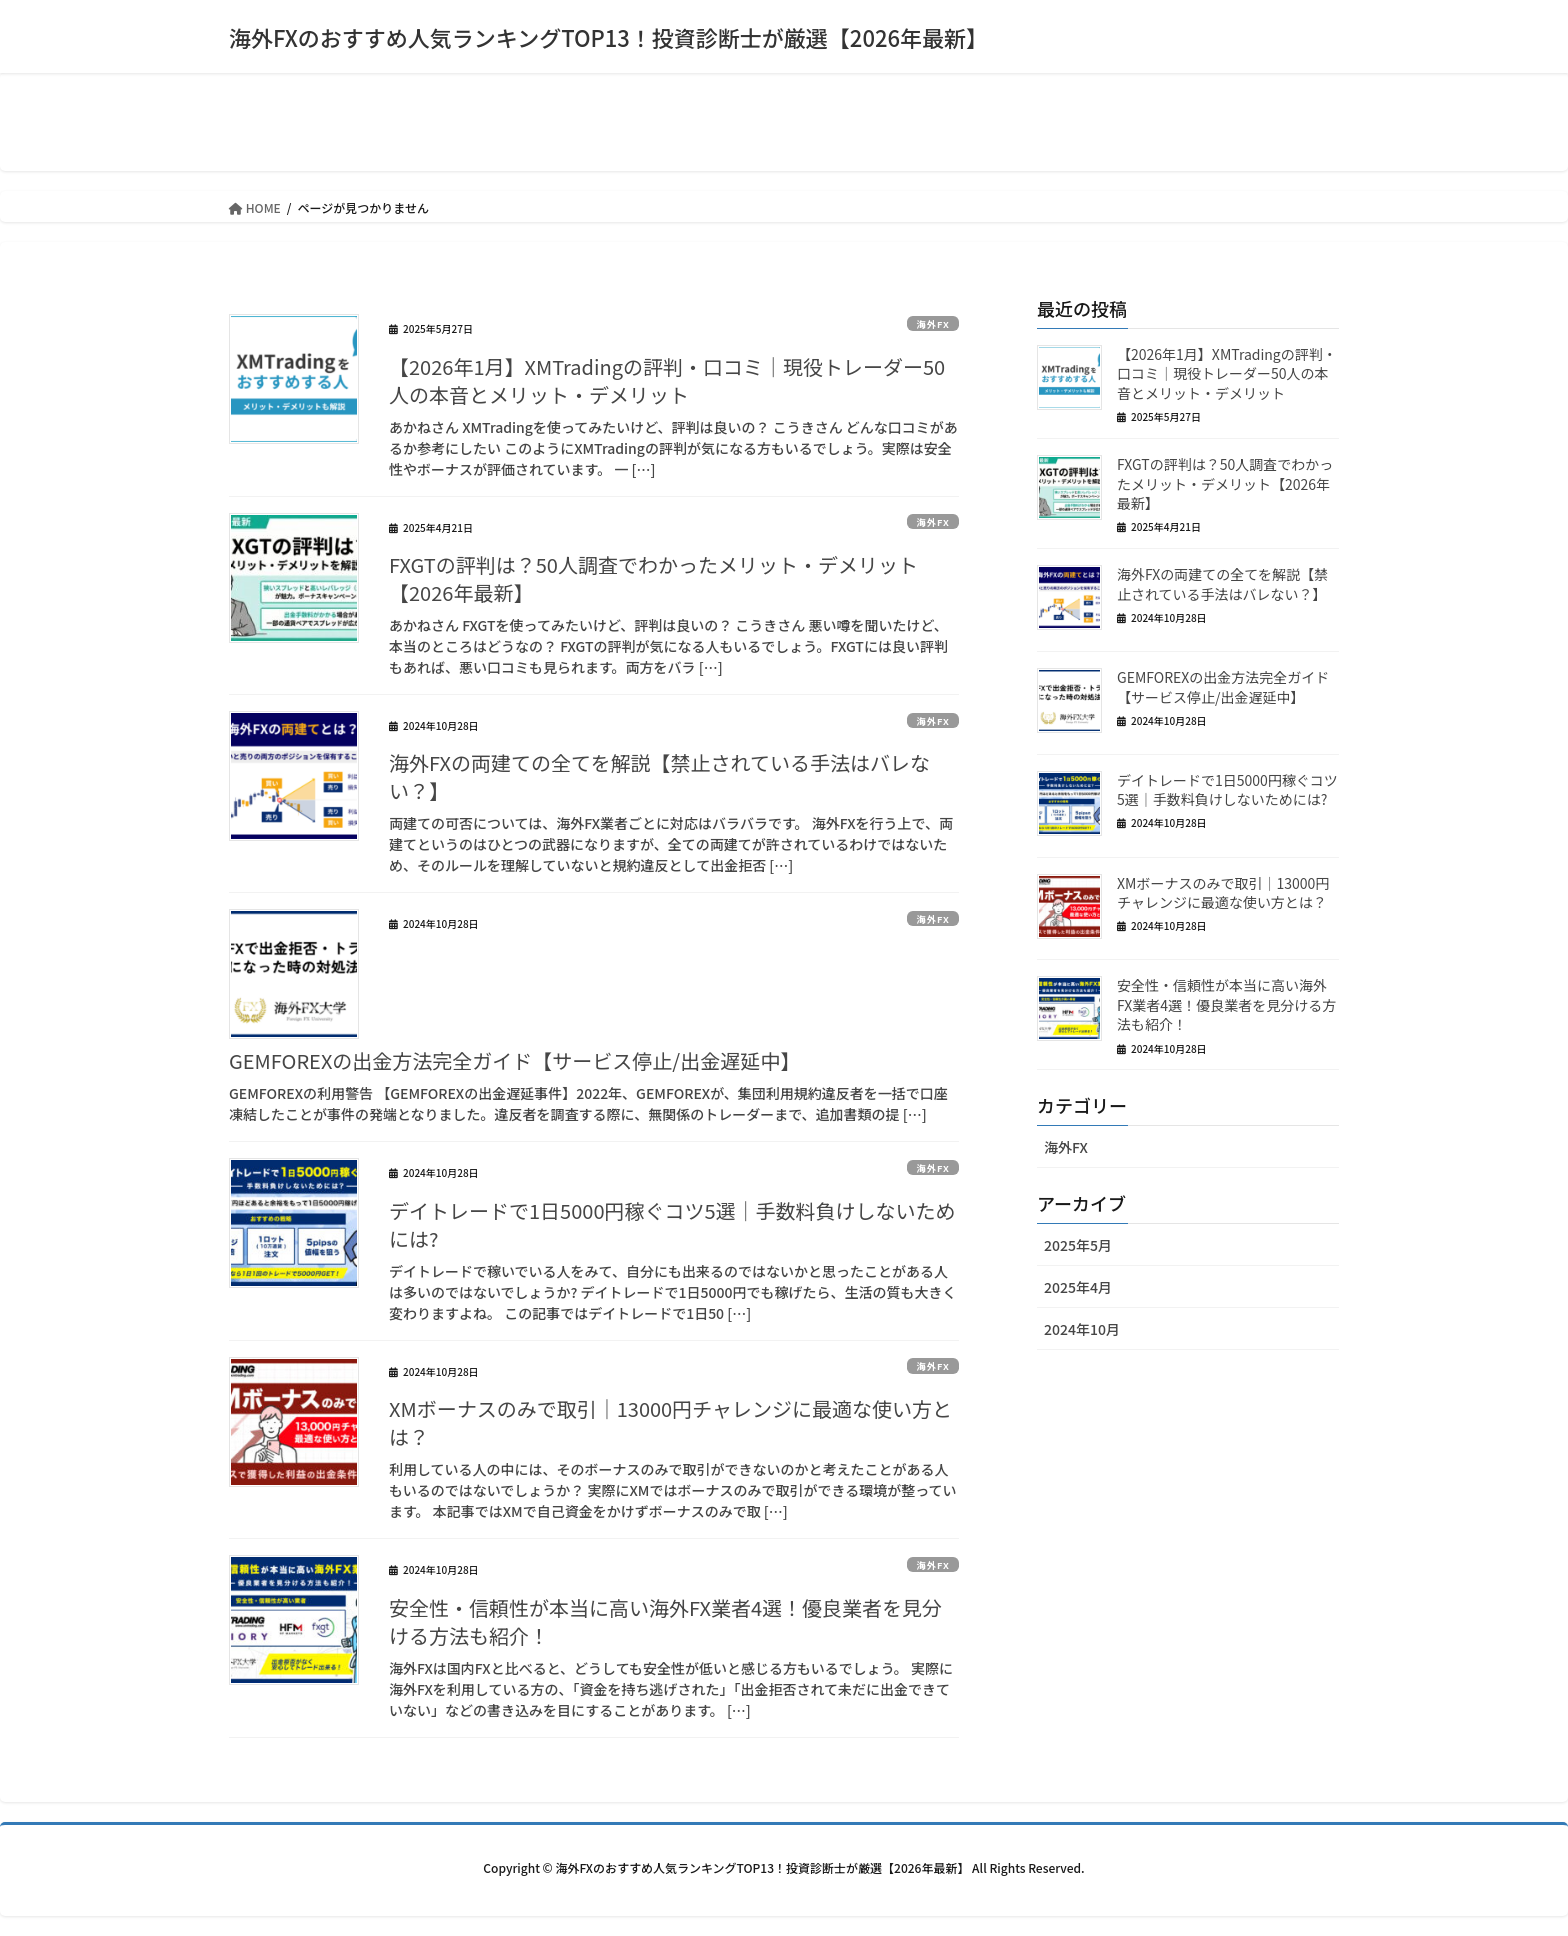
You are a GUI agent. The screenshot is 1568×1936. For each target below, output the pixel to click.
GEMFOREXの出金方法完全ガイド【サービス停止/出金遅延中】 (514, 1060)
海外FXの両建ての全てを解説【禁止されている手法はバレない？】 (659, 776)
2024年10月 (1082, 1329)
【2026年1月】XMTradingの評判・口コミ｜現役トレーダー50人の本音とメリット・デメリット (667, 380)
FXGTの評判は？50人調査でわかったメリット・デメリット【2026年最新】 (653, 578)
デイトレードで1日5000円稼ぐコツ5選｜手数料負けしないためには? (672, 1224)
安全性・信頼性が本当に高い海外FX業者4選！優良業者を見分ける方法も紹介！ (665, 1621)
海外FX (923, 323)
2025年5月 (1078, 1245)
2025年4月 (1078, 1287)
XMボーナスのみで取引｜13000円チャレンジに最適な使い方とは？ (670, 1422)
